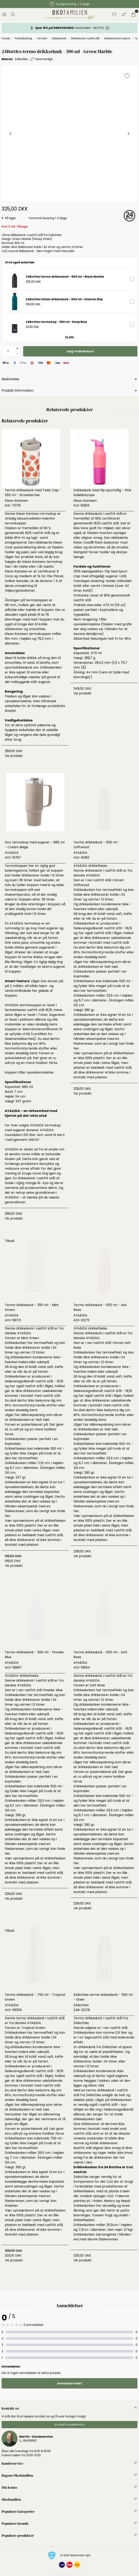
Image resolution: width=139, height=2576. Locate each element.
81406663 (30, 2441)
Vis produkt (14, 755)
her (76, 1048)
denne (92, 2239)
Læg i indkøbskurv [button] (80, 351)
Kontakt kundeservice (70, 2425)
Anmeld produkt (69, 2383)
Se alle (69, 337)
